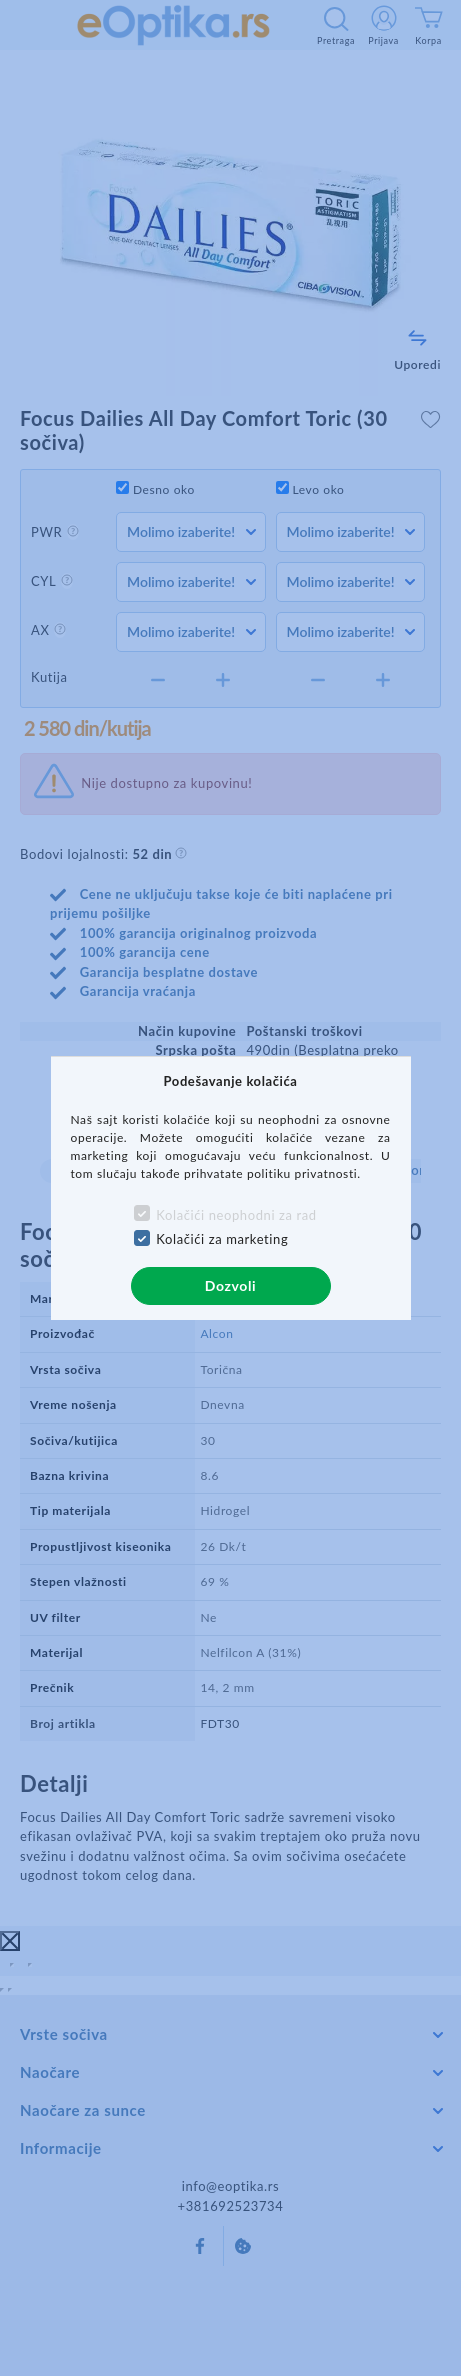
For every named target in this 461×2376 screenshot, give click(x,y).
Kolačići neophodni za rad (236, 1215)
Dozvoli (230, 1285)
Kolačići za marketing (222, 1239)
